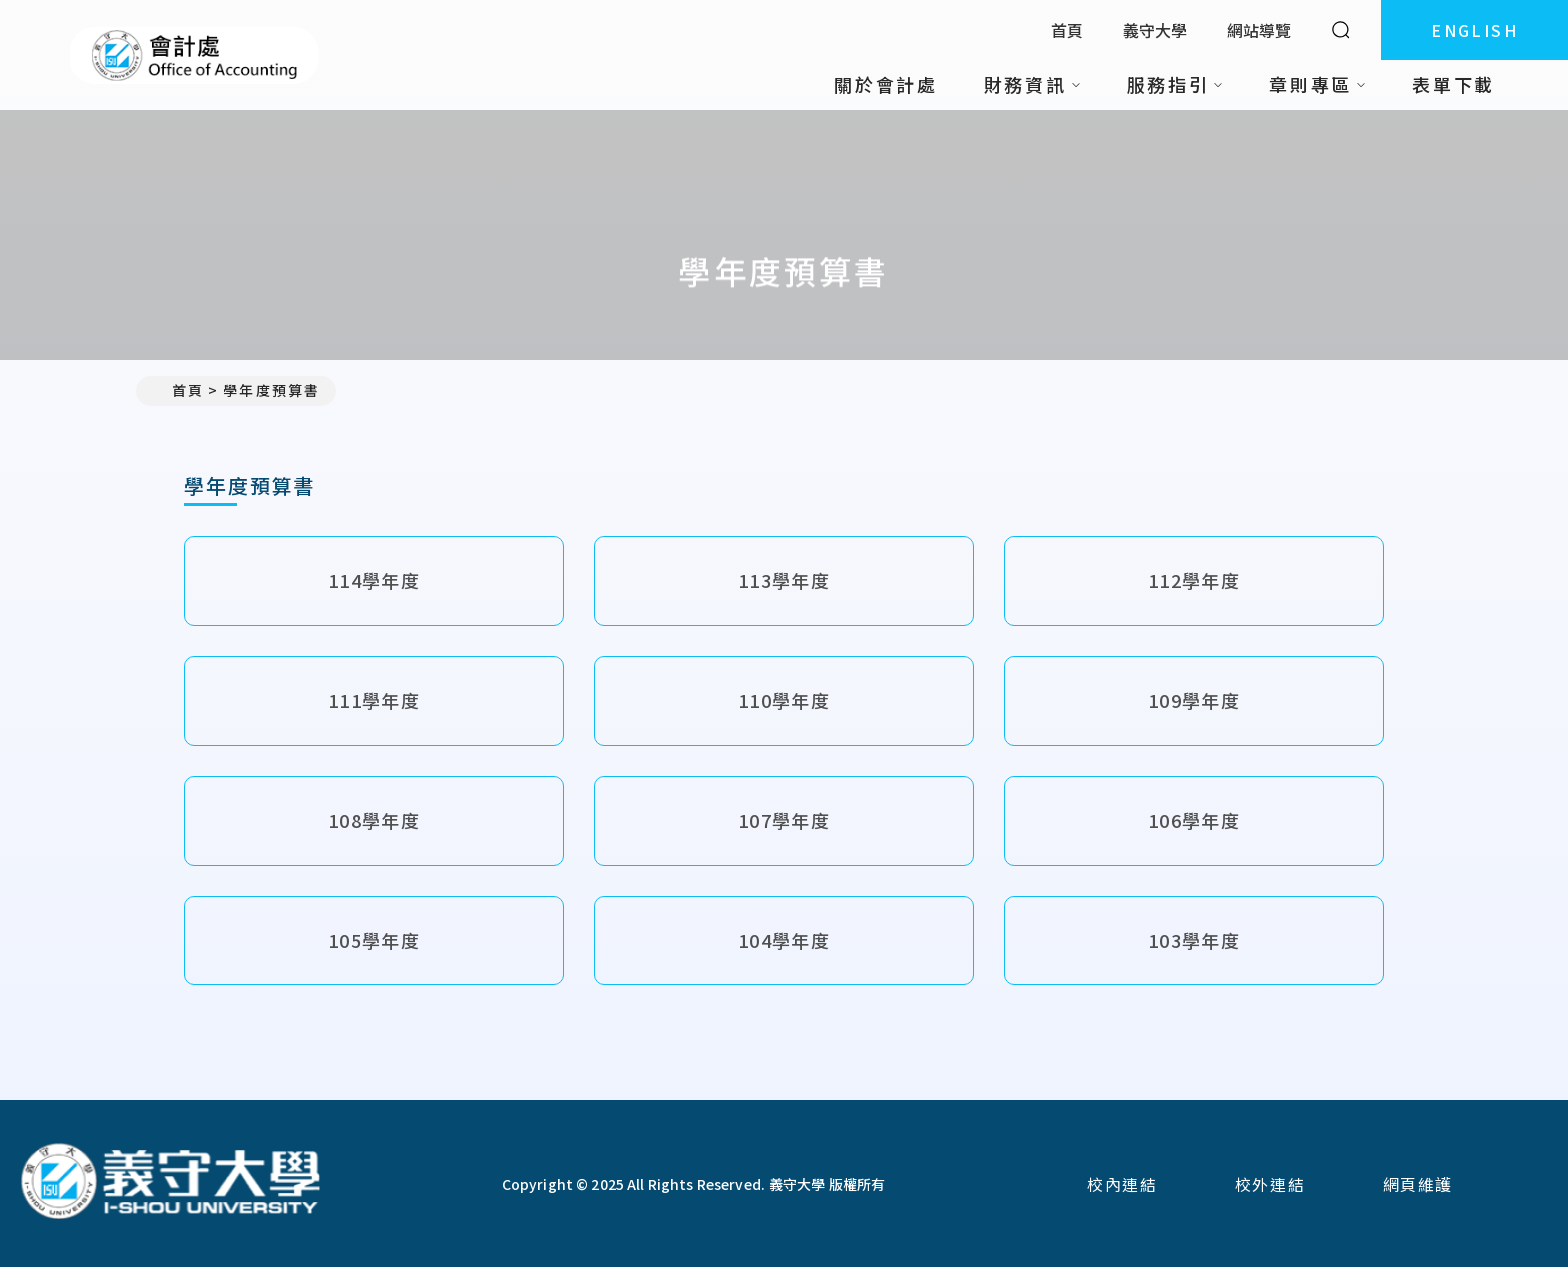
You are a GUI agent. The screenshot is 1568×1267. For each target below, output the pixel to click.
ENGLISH (1474, 30)
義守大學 (1155, 30)
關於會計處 (886, 84)
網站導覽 (1259, 30)
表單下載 (1453, 84)
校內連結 (1122, 1184)
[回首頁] (170, 1183)
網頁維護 (1418, 1184)
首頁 (1067, 30)
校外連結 (1270, 1184)
